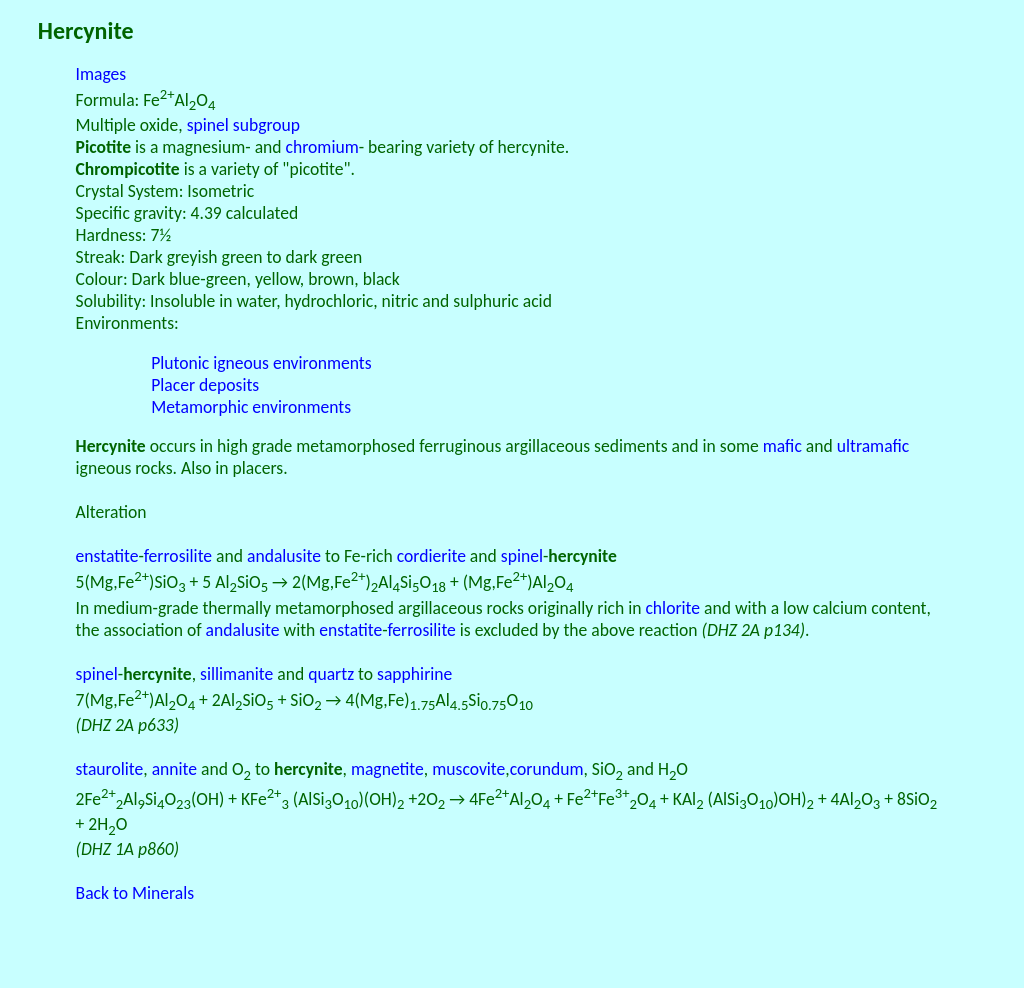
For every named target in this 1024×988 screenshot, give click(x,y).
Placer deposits (205, 385)
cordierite (431, 556)
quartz (331, 674)
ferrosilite (178, 556)
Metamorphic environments (251, 407)
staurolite (110, 769)
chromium (322, 147)
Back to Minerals (135, 893)
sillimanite (236, 674)
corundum (547, 769)
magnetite (387, 769)
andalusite (284, 556)
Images (101, 74)
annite (174, 769)
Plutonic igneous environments (261, 363)
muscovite (468, 769)
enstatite (107, 556)
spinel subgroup (243, 125)
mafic (782, 446)
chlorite (672, 608)
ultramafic (873, 446)
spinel (522, 556)
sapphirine (414, 674)
